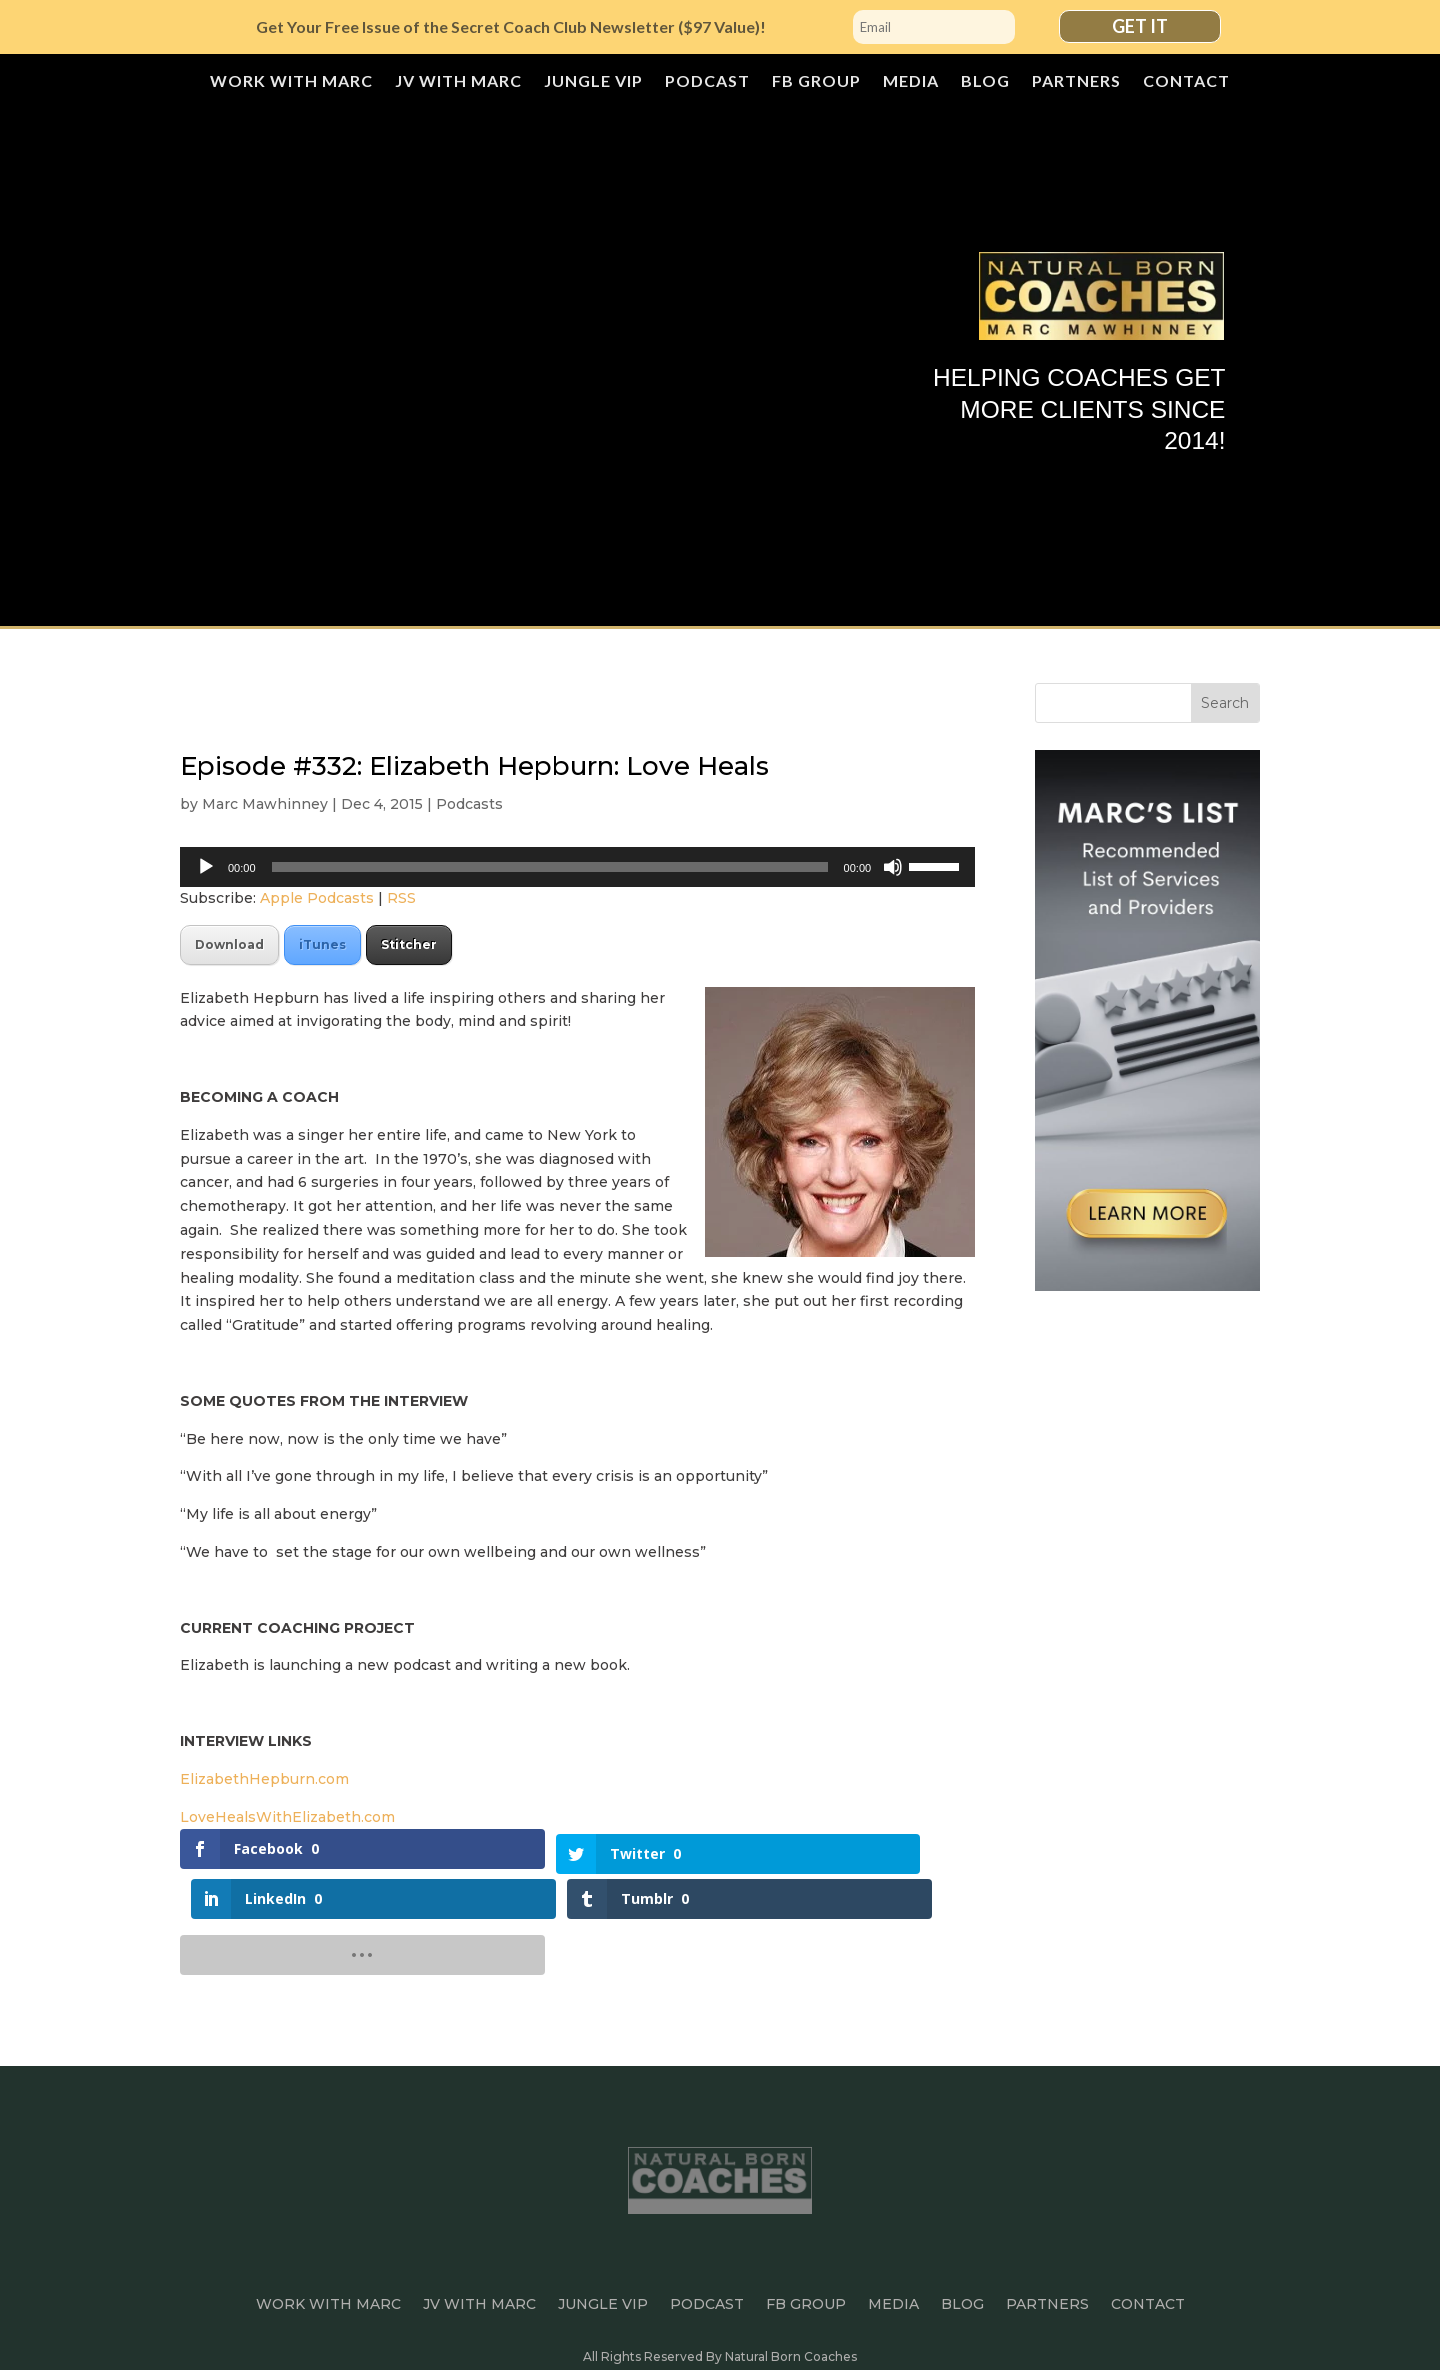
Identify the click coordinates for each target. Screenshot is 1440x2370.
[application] (577, 867)
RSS (401, 898)
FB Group (816, 82)
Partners (1076, 82)
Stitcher (409, 944)
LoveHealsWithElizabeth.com (289, 1817)
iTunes (322, 944)
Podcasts (469, 804)
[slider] (550, 867)
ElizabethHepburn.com (266, 1779)
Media (911, 82)
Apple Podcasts (317, 898)
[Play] (206, 867)
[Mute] (893, 867)
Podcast (707, 82)
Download (229, 944)
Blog (985, 82)
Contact (1186, 82)
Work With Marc (291, 82)
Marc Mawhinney (265, 804)
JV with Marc (458, 82)
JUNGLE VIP (593, 82)
